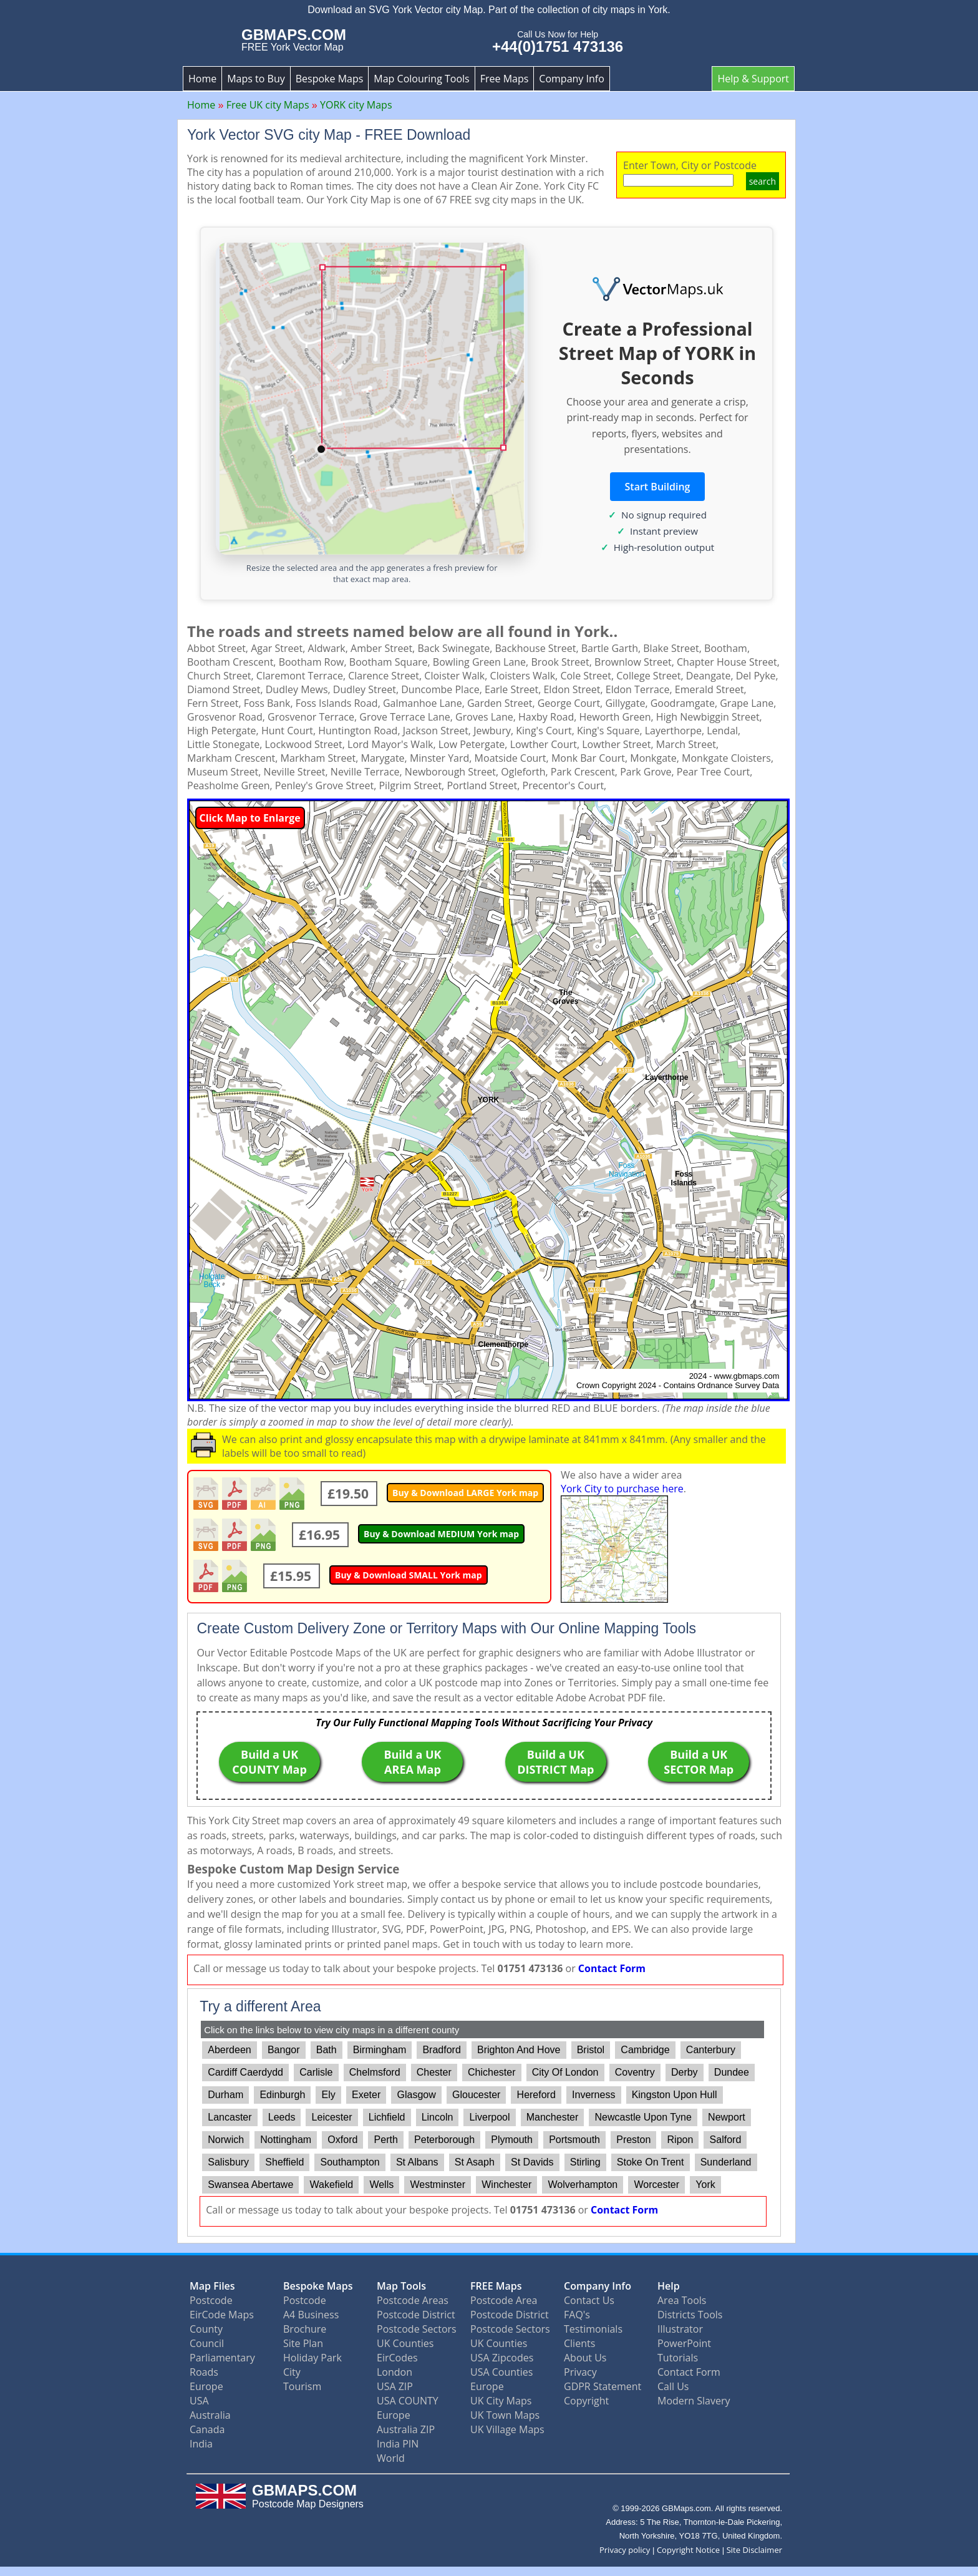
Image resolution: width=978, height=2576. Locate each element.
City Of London (565, 2072)
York (705, 2184)
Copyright (586, 2400)
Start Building (657, 486)
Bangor (284, 2049)
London (394, 2372)
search (762, 181)
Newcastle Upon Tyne (643, 2117)
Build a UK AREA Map (412, 1762)
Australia (210, 2415)
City (292, 2372)
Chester (434, 2072)
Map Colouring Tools (421, 78)
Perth (386, 2139)
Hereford (536, 2094)
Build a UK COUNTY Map (269, 1762)
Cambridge (645, 2049)
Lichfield (387, 2117)
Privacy (580, 2372)
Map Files (212, 2286)
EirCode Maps (222, 2314)
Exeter (366, 2094)
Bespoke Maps (330, 78)
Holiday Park (312, 2357)
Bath (326, 2049)
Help (668, 2286)
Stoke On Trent (650, 2162)
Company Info (571, 78)
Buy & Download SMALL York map (408, 1575)
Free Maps (504, 78)
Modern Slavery (693, 2400)
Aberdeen (229, 2049)
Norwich (226, 2139)
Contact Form (612, 1968)
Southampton (350, 2162)
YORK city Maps (356, 105)
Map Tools (401, 2286)
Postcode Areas (412, 2300)
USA (199, 2400)
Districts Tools (689, 2314)
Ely (329, 2094)
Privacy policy (624, 2549)
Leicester (332, 2117)
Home (202, 78)
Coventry (635, 2072)
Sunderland (726, 2162)
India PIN (398, 2443)
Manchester (552, 2117)
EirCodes (397, 2357)
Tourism (302, 2386)
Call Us (673, 2386)
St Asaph (475, 2162)
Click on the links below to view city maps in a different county (331, 2029)
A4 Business (311, 2314)
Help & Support (753, 78)
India (201, 2443)
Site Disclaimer (754, 2549)
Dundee (731, 2072)
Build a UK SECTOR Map (699, 1762)
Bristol (590, 2049)
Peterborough (444, 2139)
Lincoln (437, 2117)
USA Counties (501, 2372)
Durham (225, 2094)
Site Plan (303, 2343)
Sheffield (284, 2162)
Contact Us (589, 2300)
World (391, 2458)
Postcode (211, 2300)
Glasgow (416, 2094)
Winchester (506, 2184)
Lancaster (229, 2117)
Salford (726, 2139)
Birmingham (379, 2049)
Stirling (585, 2162)
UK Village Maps (507, 2429)
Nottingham (285, 2139)
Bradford (441, 2049)
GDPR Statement (602, 2386)
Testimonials (593, 2329)
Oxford (342, 2139)
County (206, 2329)
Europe (206, 2386)
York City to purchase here (622, 1488)
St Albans (417, 2162)
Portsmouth (574, 2139)
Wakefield (332, 2184)
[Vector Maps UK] (657, 289)
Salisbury (228, 2162)
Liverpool (490, 2117)
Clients (579, 2343)
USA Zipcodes (501, 2357)
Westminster (437, 2184)
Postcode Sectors (417, 2329)
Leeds (282, 2117)
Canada (207, 2429)
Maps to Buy (256, 78)
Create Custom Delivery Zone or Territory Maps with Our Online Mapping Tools (446, 1628)
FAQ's (577, 2314)
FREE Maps (496, 2286)
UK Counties (405, 2343)
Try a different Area (260, 2006)
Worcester (656, 2184)
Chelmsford (374, 2072)
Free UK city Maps (267, 105)
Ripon (680, 2139)
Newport (726, 2117)
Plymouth (512, 2139)
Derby (684, 2072)
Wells (381, 2184)
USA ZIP (395, 2386)
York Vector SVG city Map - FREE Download (328, 135)
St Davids (532, 2162)
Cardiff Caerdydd (245, 2072)
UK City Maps (500, 2400)
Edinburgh (282, 2094)
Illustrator (680, 2329)
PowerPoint (684, 2343)
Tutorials (677, 2357)
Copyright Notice (688, 2549)
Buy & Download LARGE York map (465, 1493)
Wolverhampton (583, 2184)
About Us (585, 2357)
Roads (204, 2372)
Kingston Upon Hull (674, 2094)
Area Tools (681, 2300)
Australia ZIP (406, 2429)
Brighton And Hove (518, 2049)
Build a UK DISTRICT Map (555, 1762)
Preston (633, 2139)
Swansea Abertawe (250, 2184)
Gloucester (476, 2094)
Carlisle (315, 2072)
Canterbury (710, 2049)
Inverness (593, 2094)
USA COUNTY (407, 2400)
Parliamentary (222, 2357)
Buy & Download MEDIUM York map (441, 1534)
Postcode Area (503, 2300)
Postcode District (416, 2314)
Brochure (304, 2329)
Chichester (491, 2072)
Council (207, 2343)
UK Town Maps (505, 2415)
